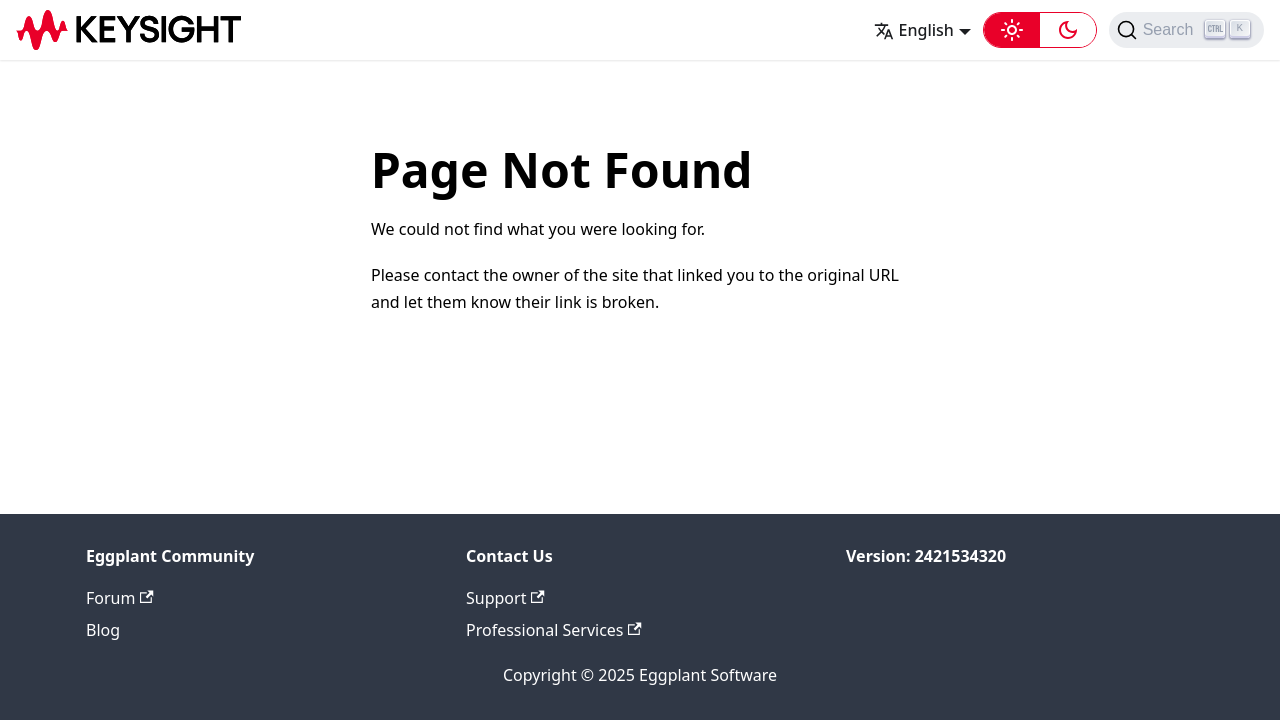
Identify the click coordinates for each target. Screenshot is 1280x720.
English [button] (914, 30)
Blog (103, 630)
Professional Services (554, 630)
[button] (1040, 30)
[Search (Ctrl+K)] (1186, 30)
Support (505, 598)
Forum (120, 598)
